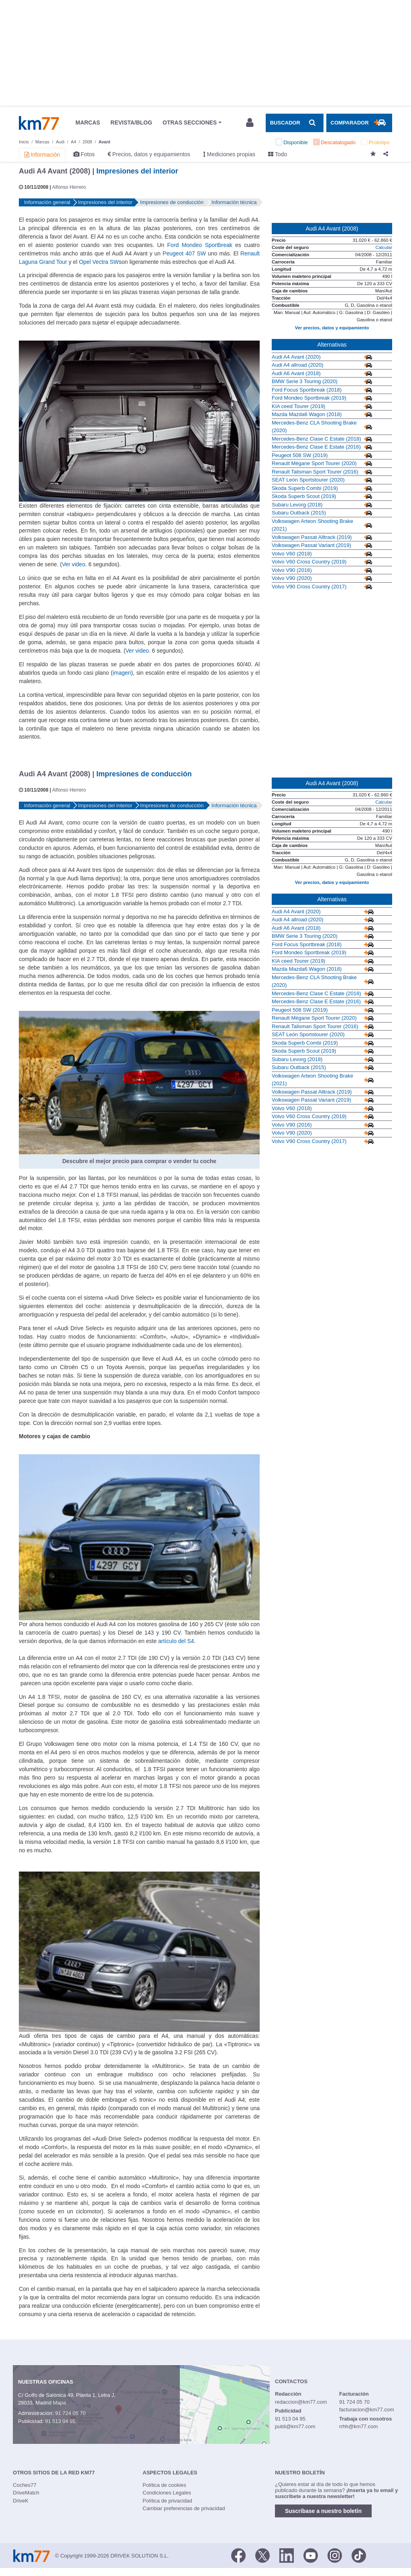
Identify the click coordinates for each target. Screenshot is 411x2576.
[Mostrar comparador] (359, 123)
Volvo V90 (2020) (292, 578)
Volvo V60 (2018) (292, 554)
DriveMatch (26, 2493)
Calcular (383, 247)
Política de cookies (164, 2485)
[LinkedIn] (286, 2555)
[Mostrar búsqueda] (295, 123)
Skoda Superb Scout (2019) (304, 496)
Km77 (39, 123)
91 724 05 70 (70, 2413)
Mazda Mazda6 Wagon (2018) (307, 414)
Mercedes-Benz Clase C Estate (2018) (316, 439)
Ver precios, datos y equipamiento (332, 327)
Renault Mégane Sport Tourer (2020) (314, 463)
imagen (122, 673)
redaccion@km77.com (301, 2402)
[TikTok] (359, 2555)
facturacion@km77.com (366, 2410)
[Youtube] (310, 2555)
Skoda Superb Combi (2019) (305, 488)
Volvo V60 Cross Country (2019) (309, 562)
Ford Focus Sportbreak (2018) (307, 390)
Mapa (59, 2403)
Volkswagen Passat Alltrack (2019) (312, 537)
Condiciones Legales (166, 2493)
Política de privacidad (167, 2501)
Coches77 (25, 2485)
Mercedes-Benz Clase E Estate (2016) (316, 447)
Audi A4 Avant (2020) (296, 357)
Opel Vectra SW (99, 262)
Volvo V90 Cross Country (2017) (309, 587)
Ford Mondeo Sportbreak (199, 245)
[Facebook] (238, 2555)
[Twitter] (262, 2555)
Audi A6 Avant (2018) (296, 373)
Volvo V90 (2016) (292, 570)
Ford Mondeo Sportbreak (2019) (309, 398)
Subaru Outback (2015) (299, 513)
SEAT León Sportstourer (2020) (308, 480)
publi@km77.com (295, 2426)
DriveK (20, 2501)
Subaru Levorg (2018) (297, 505)
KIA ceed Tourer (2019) (298, 406)
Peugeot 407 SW (184, 253)
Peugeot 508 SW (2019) (300, 455)
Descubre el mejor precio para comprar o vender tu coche (139, 1161)
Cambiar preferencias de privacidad (183, 2508)
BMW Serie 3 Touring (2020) (305, 381)
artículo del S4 (176, 1641)
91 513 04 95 (60, 2421)
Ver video (73, 564)
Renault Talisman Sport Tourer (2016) (315, 472)
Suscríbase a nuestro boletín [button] (323, 2511)
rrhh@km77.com (358, 2426)
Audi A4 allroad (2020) (298, 365)
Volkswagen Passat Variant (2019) (311, 545)
